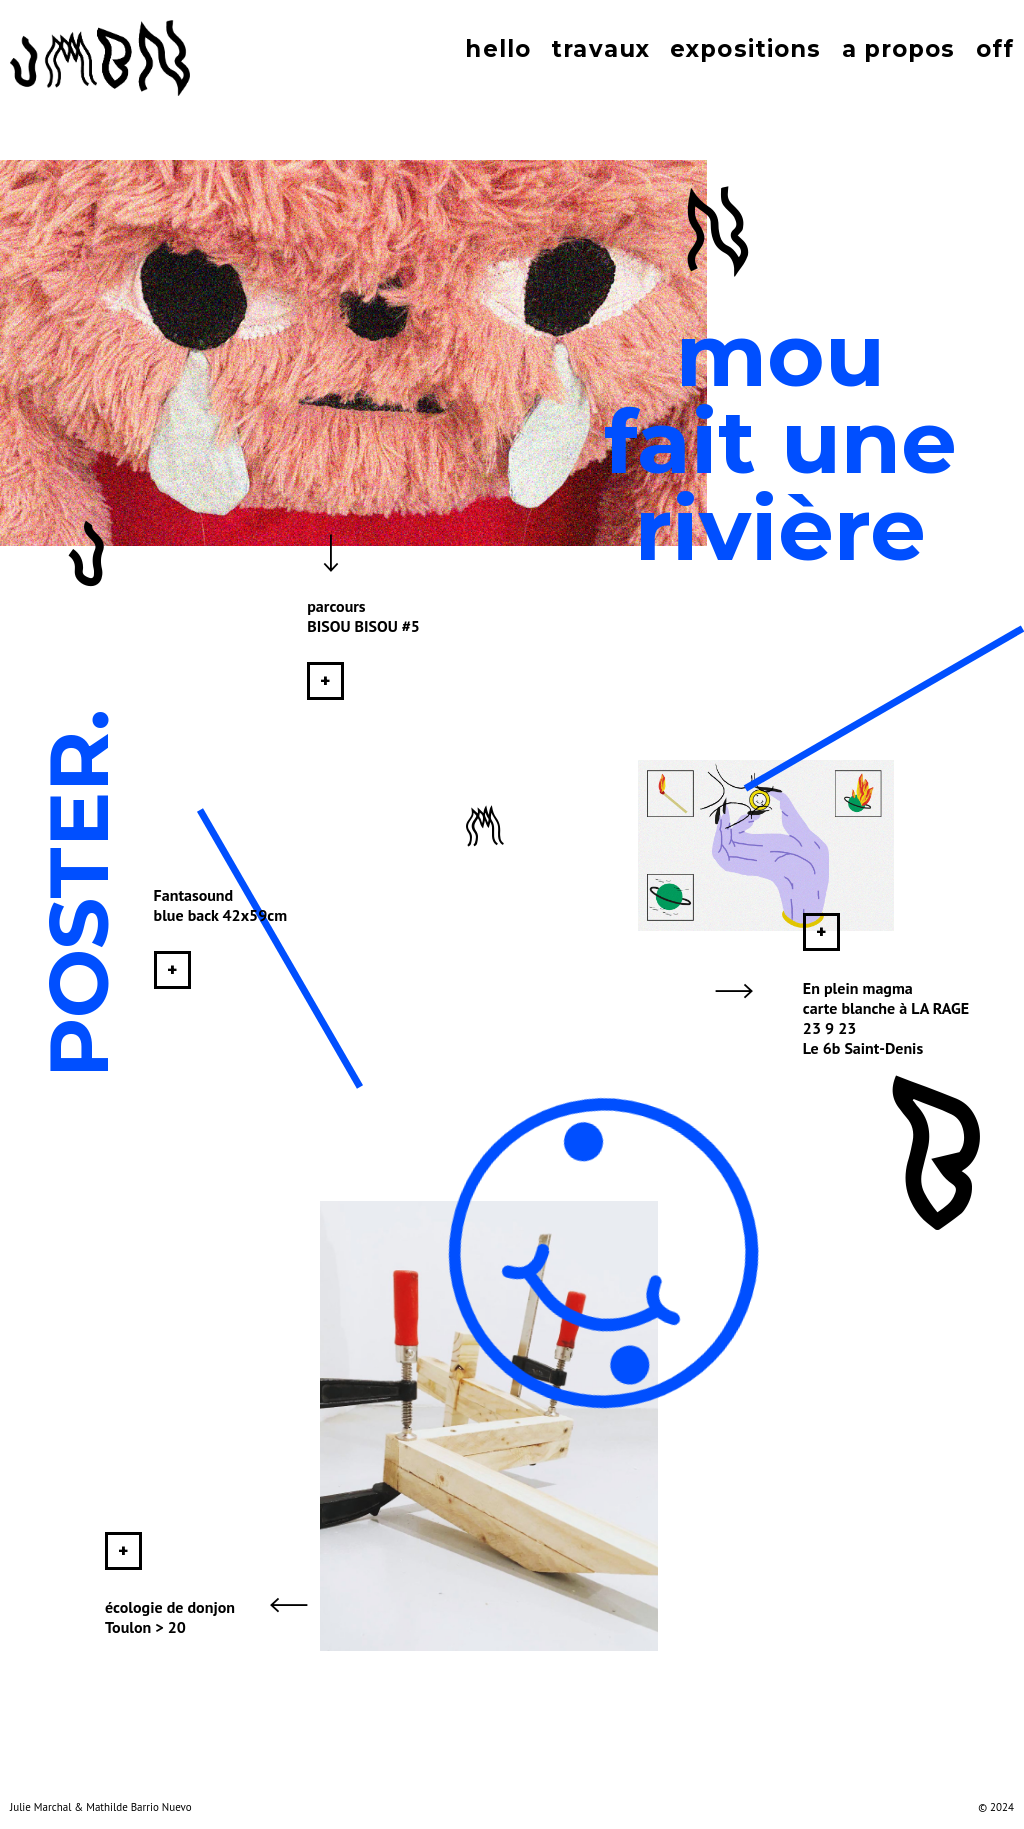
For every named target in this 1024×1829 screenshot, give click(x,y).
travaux (600, 49)
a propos (899, 49)
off (995, 49)
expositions (745, 49)
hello (498, 49)
